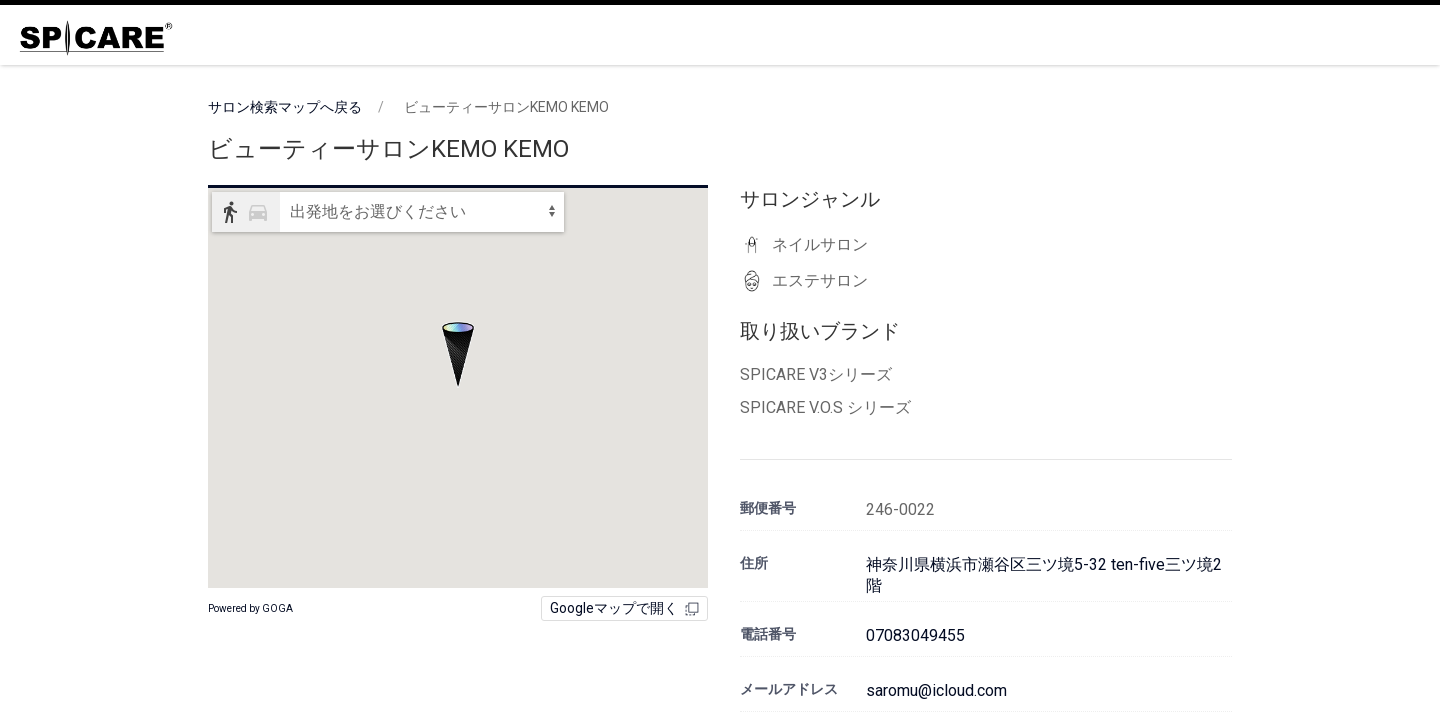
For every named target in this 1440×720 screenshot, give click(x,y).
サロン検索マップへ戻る (285, 107)
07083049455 (915, 635)
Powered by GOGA (250, 608)
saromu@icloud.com (936, 690)
